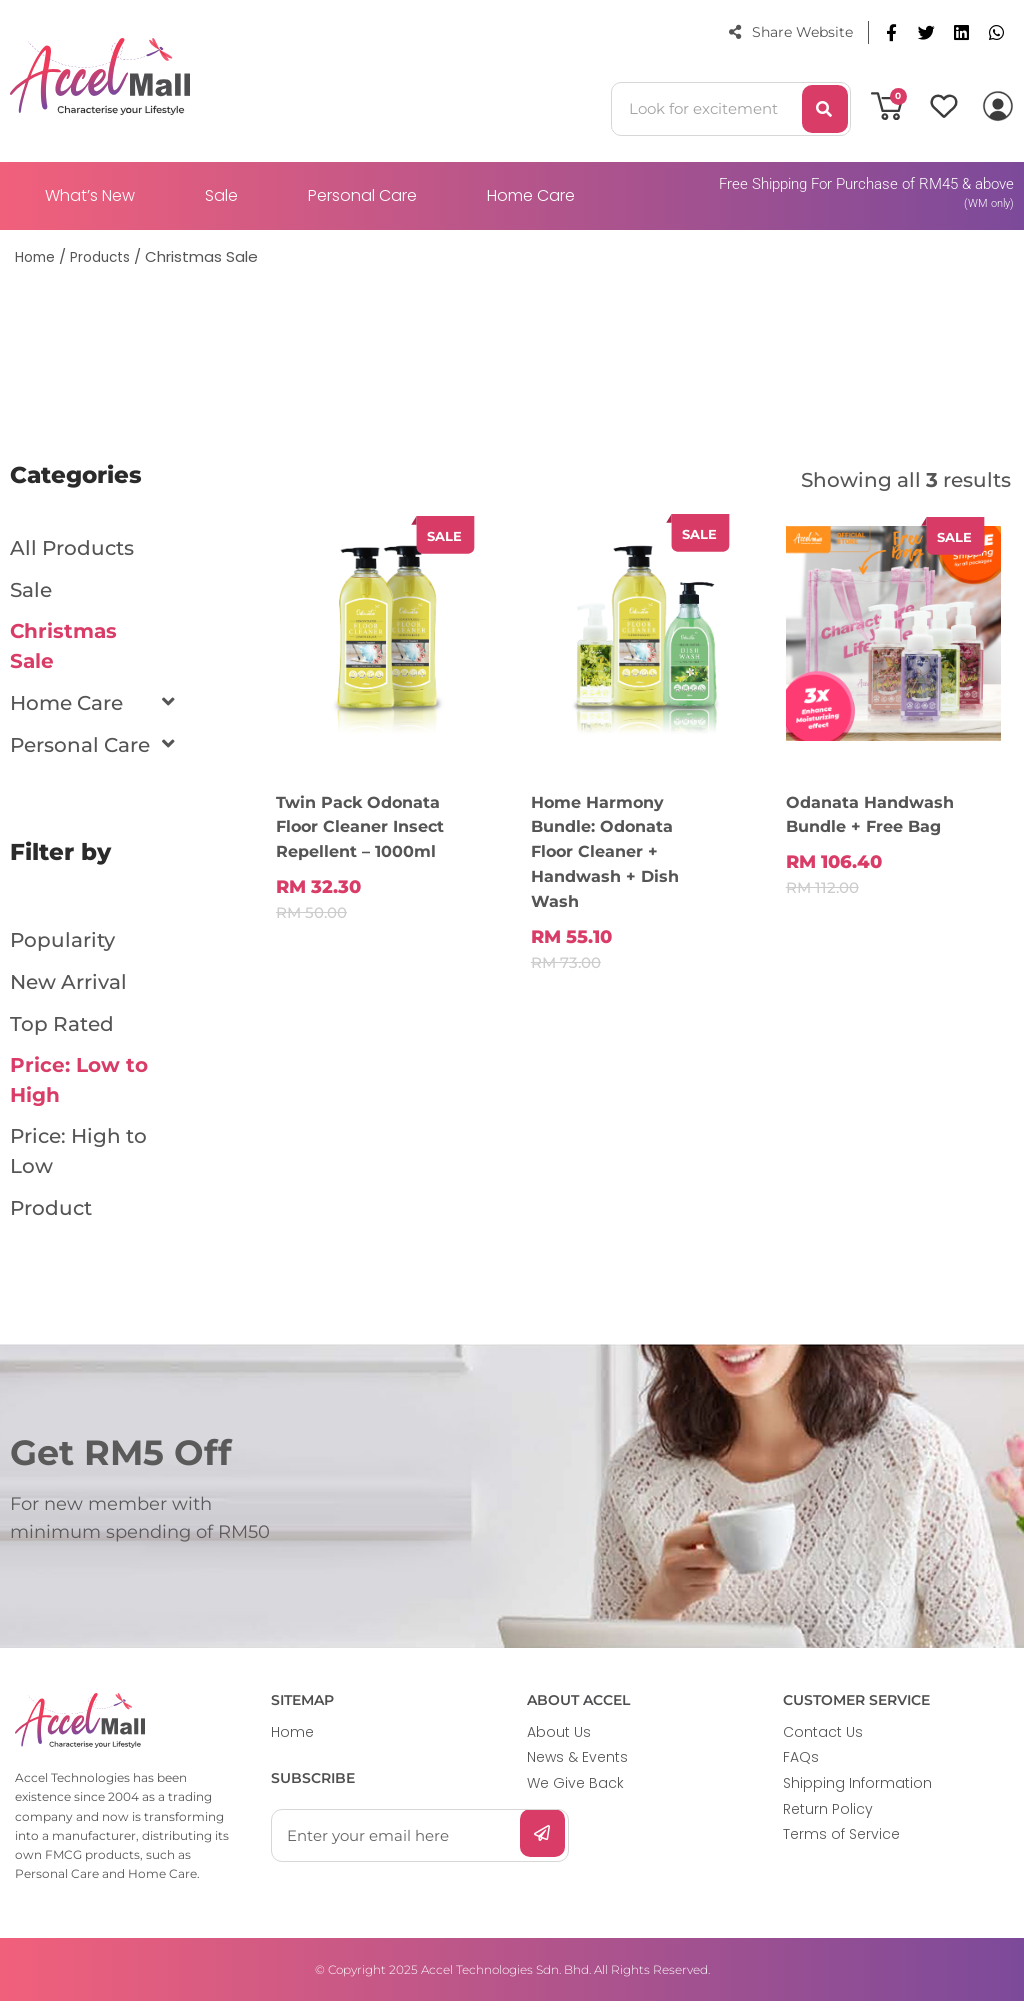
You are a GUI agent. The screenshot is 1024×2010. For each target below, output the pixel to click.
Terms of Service (841, 1843)
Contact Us (823, 1741)
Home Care (531, 195)
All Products (72, 548)
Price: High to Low (78, 1159)
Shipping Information (857, 1792)
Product (51, 1217)
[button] (891, 32)
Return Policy (828, 1817)
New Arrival (68, 985)
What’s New (90, 195)
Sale (221, 195)
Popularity (62, 943)
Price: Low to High (79, 1085)
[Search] (825, 109)
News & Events (577, 1766)
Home (292, 1741)
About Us (559, 1741)
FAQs (801, 1766)
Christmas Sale (63, 648)
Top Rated (62, 1027)
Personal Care (362, 195)
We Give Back (575, 1792)
